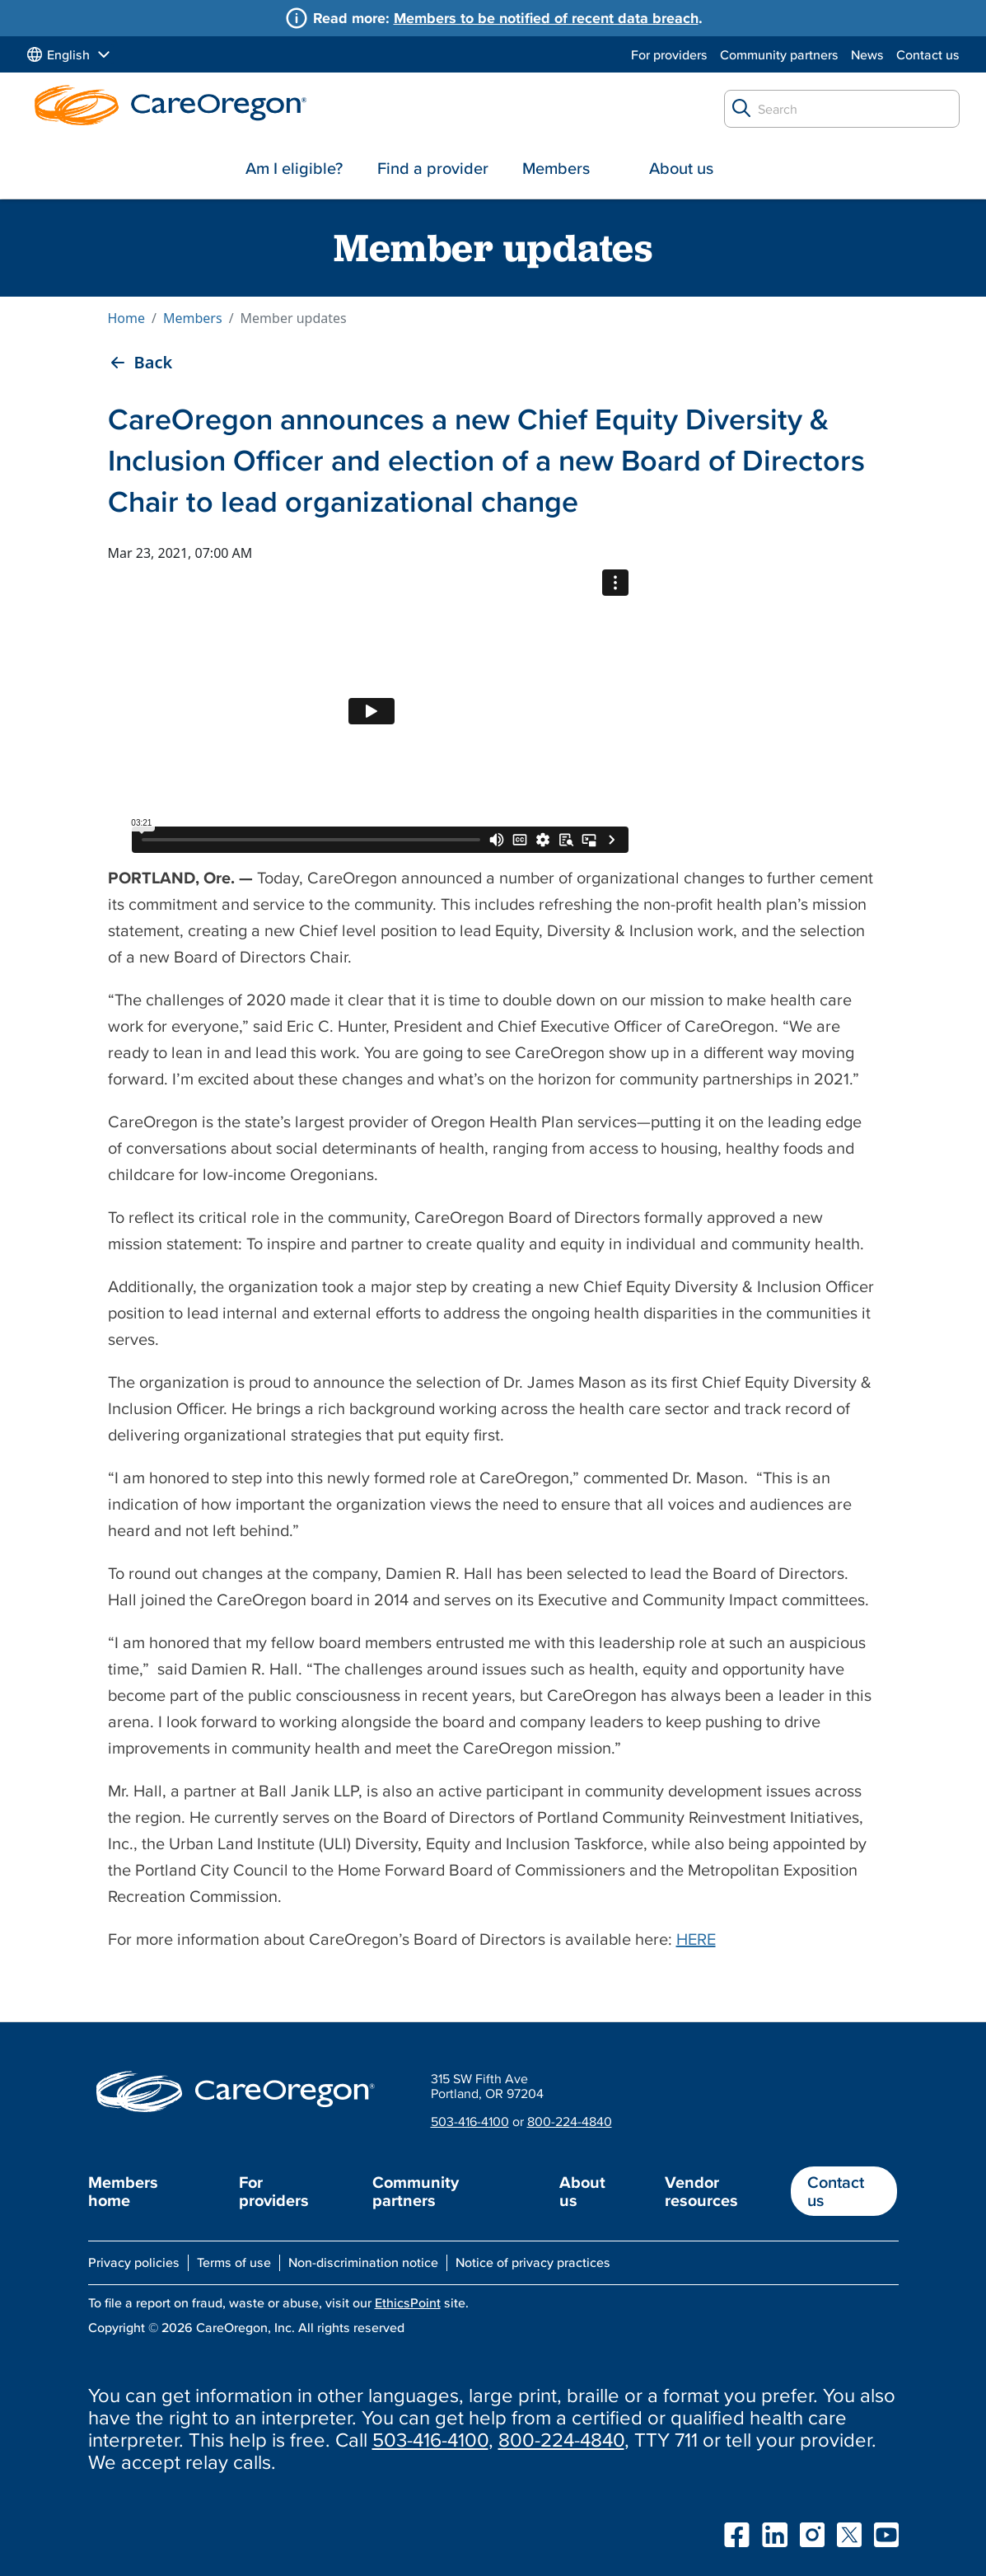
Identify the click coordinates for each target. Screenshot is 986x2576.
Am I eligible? (294, 168)
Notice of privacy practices (533, 2262)
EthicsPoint (408, 2302)
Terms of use (234, 2262)
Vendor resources (701, 2191)
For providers (669, 54)
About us (681, 168)
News (867, 54)
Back (153, 362)
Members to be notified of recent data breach (546, 17)
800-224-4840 (569, 2121)
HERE (696, 1939)
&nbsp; (371, 711)
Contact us (928, 54)
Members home (123, 2191)
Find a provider (432, 168)
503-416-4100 (470, 2121)
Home (127, 318)
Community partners (779, 54)
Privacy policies (134, 2262)
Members (556, 168)
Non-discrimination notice (363, 2262)
